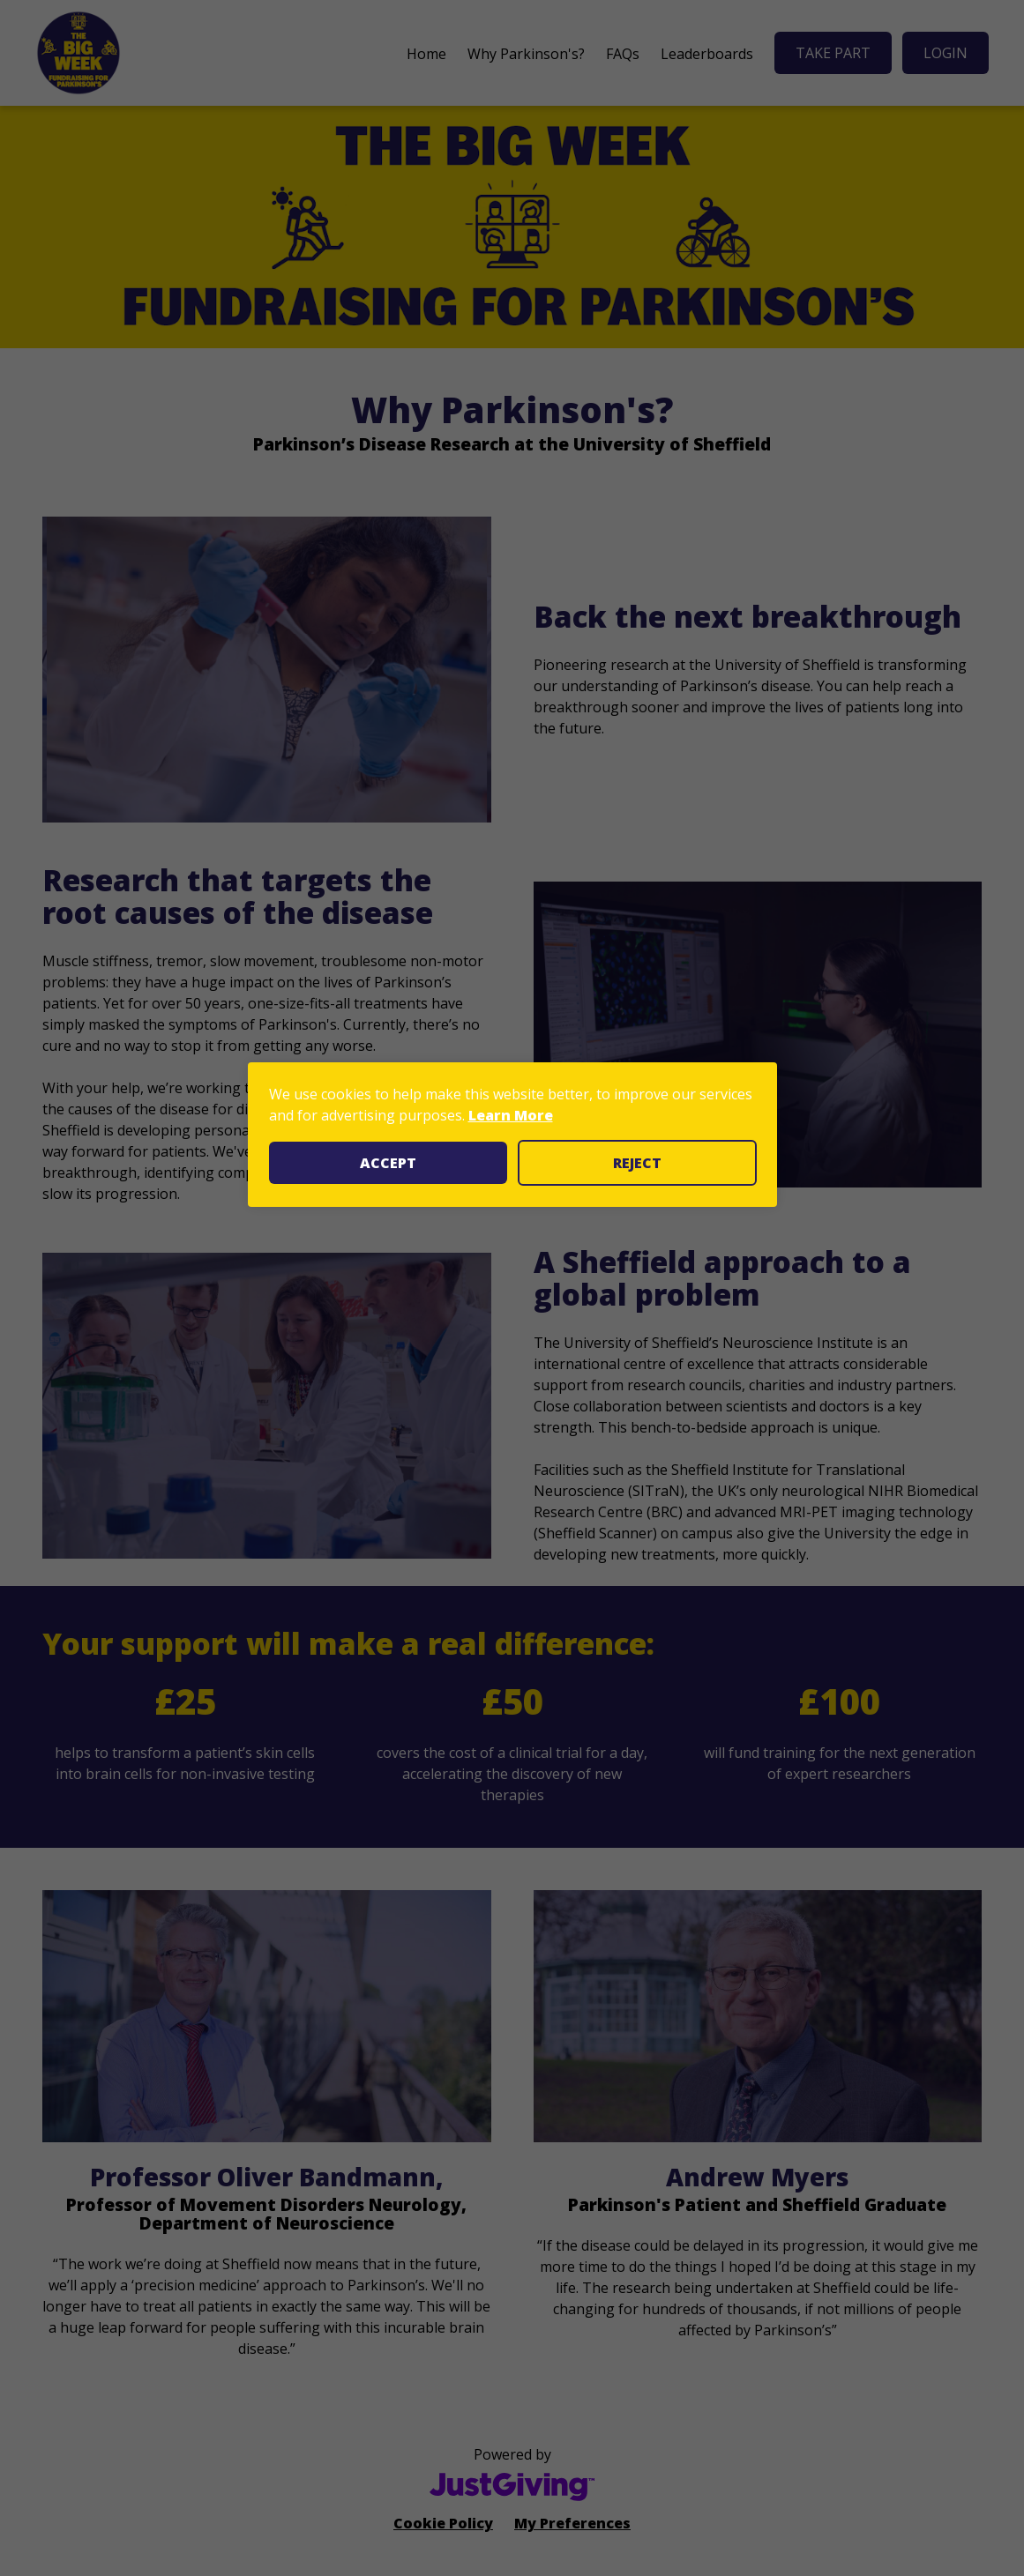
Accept (388, 1163)
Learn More (510, 1115)
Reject (637, 1163)
